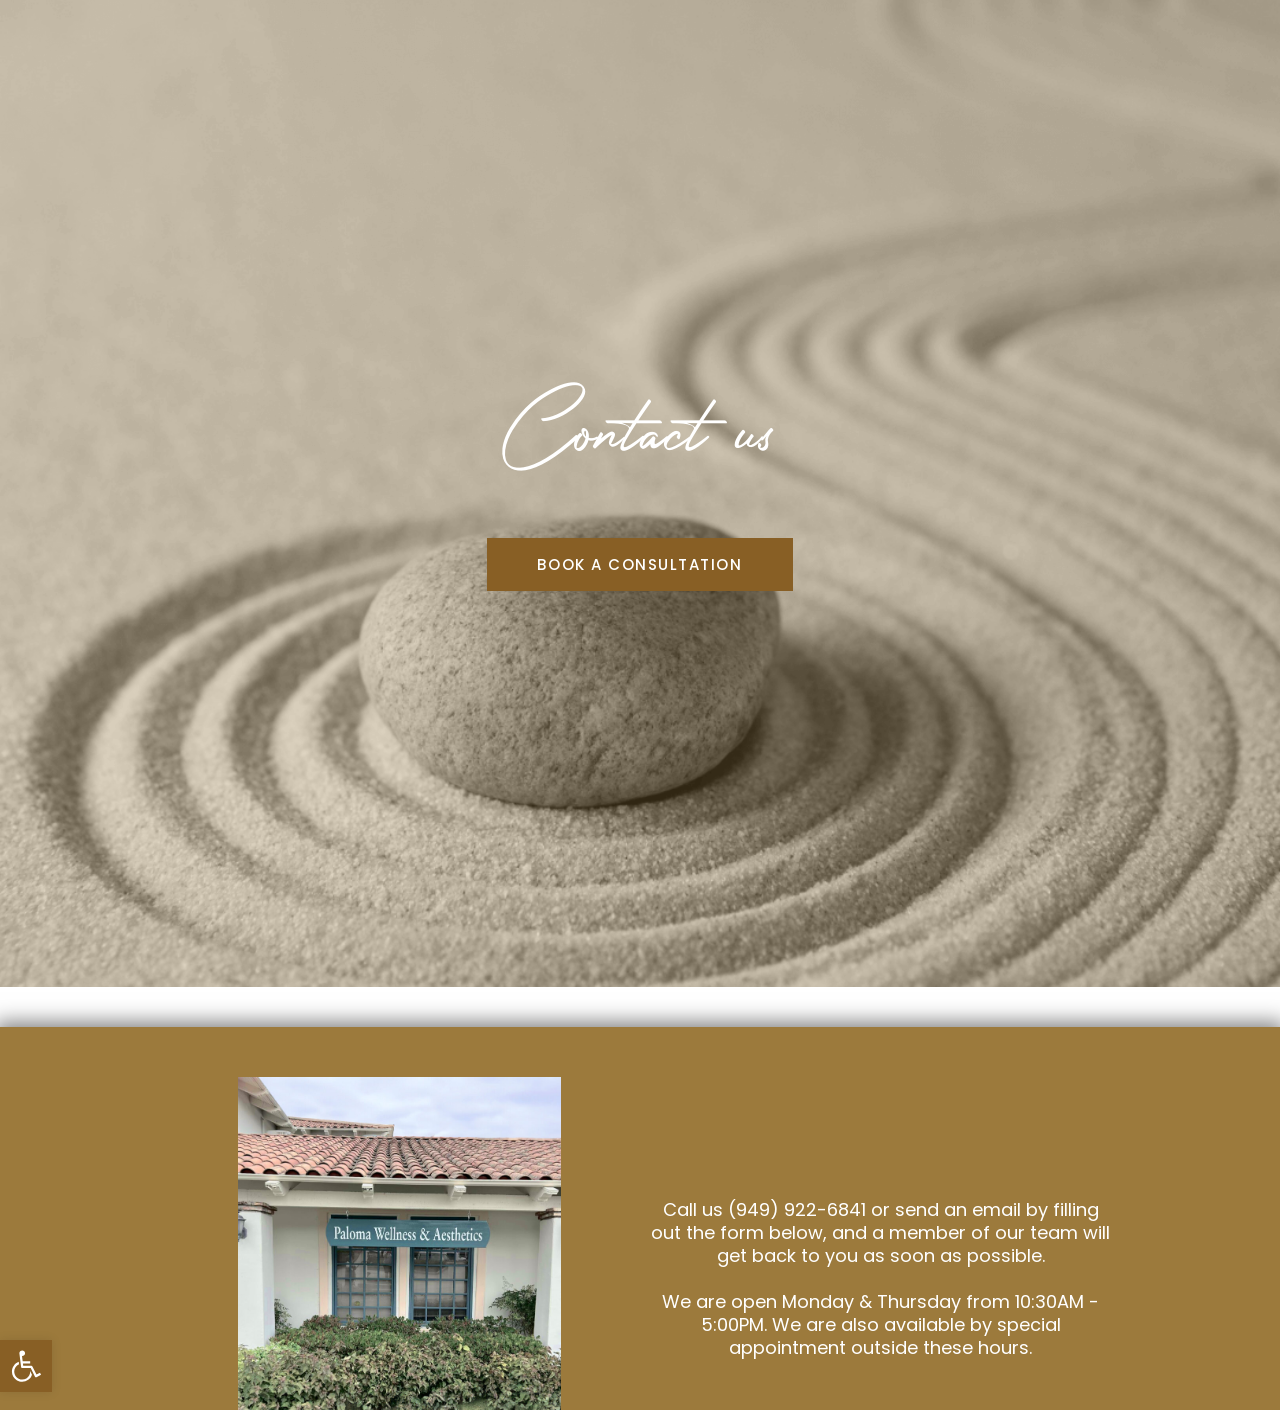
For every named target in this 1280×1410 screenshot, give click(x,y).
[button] (26, 1366)
